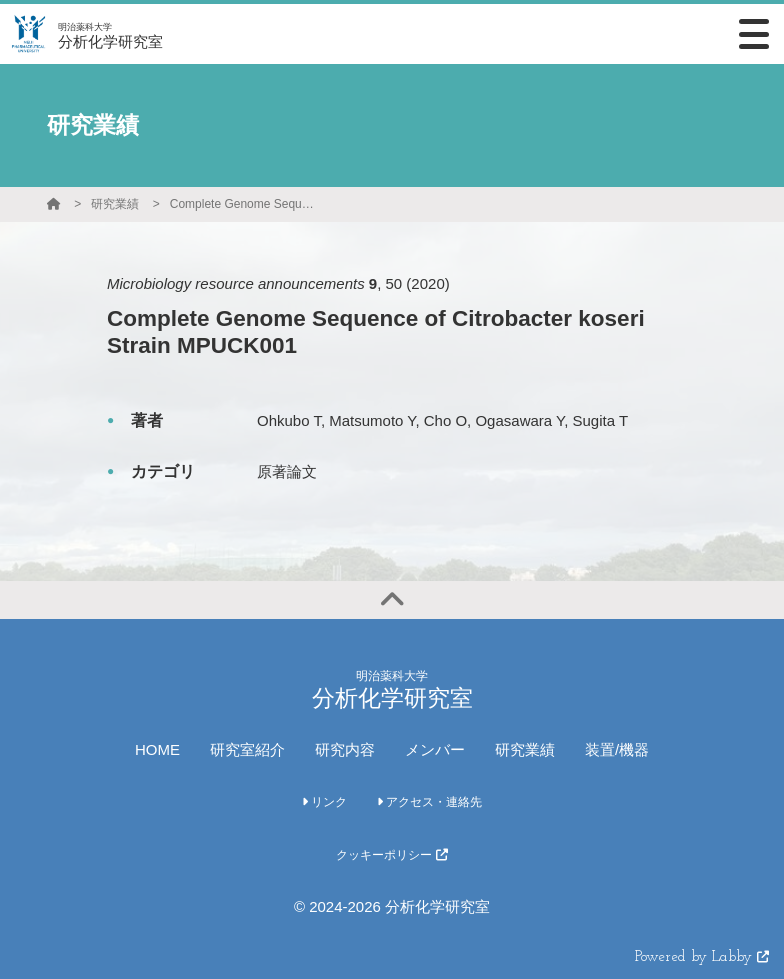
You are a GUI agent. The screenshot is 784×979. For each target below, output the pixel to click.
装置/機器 (617, 749)
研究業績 (115, 204)
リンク (324, 802)
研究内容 (345, 749)
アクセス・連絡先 (429, 802)
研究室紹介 (247, 749)
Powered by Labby (702, 957)
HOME (157, 749)
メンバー (435, 749)
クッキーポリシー (391, 855)
